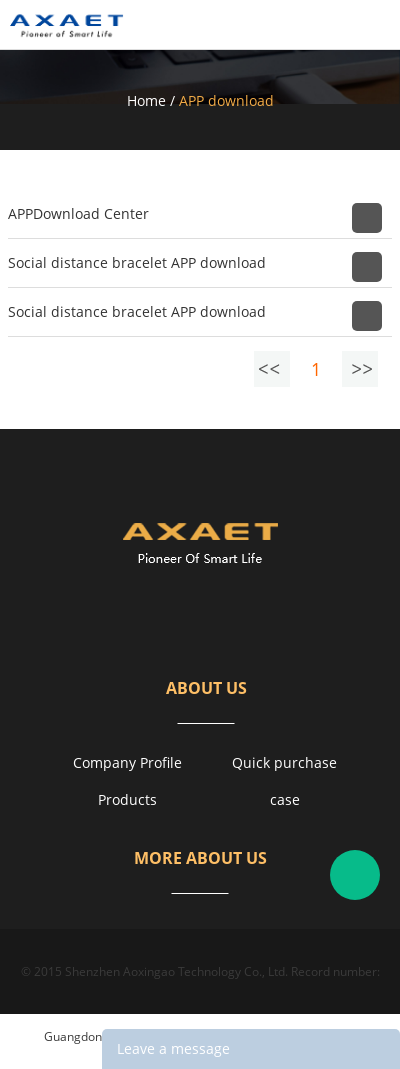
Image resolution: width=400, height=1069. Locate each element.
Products (127, 799)
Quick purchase (284, 762)
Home (146, 100)
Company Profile (127, 762)
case (285, 799)
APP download (226, 100)
